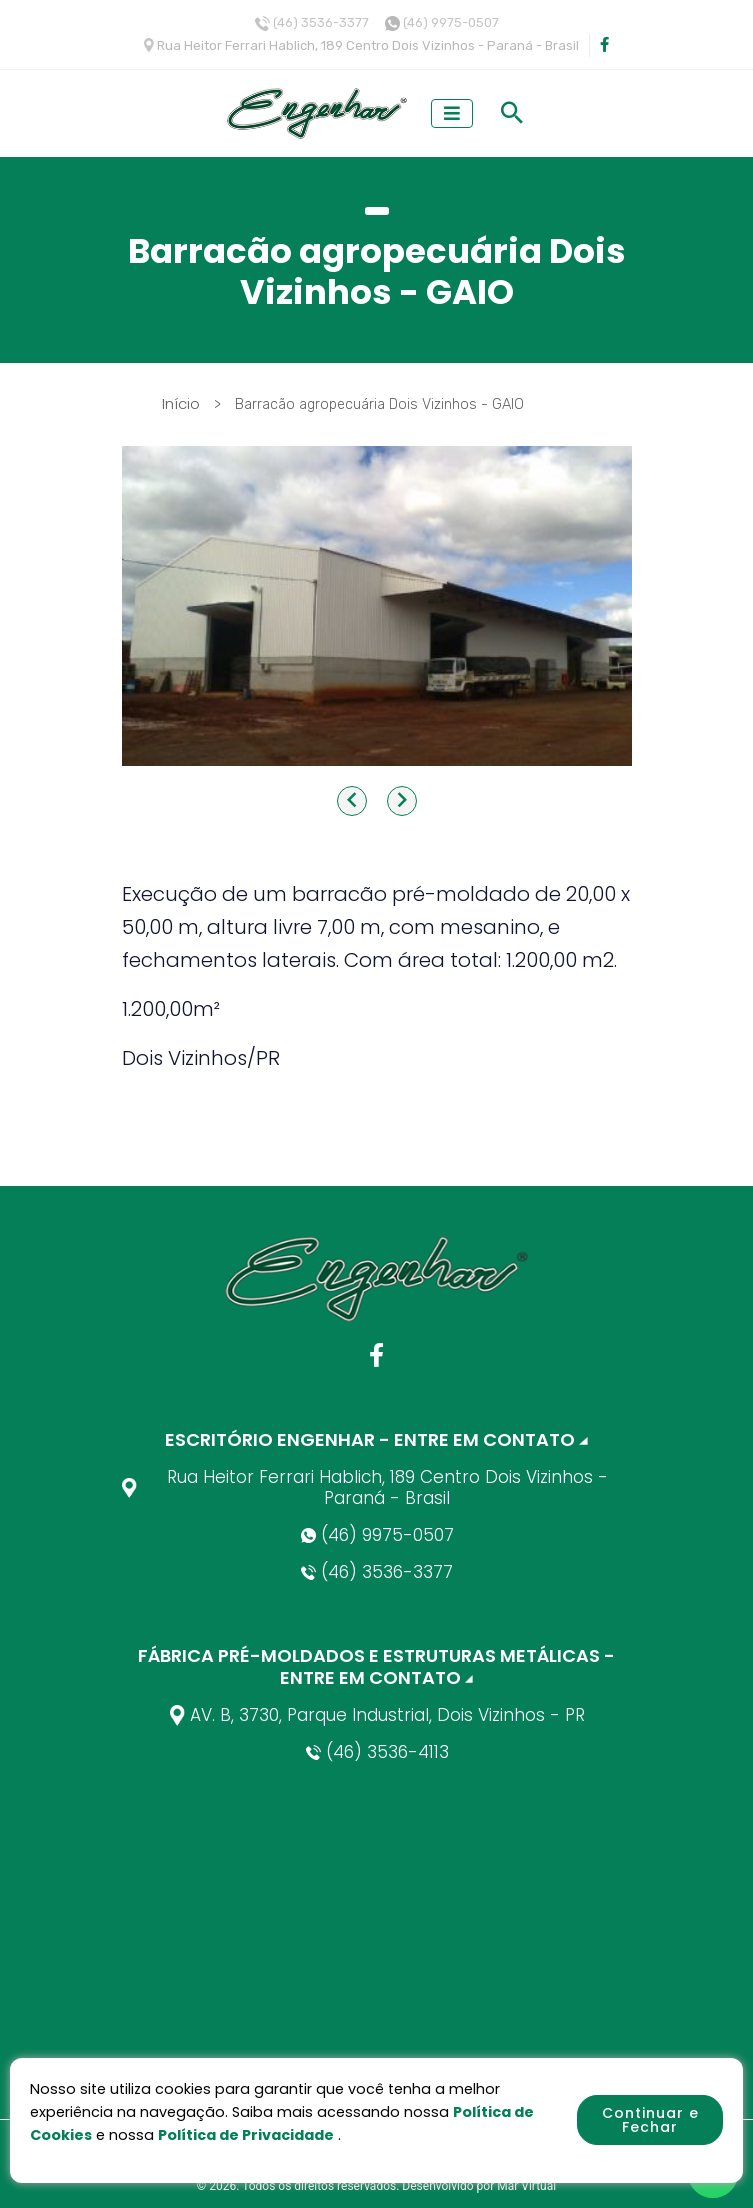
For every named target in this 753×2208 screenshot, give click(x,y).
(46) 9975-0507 (451, 22)
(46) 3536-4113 (376, 1752)
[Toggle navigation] (452, 113)
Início (183, 403)
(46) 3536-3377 (321, 22)
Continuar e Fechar (650, 2120)
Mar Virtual (526, 2186)
